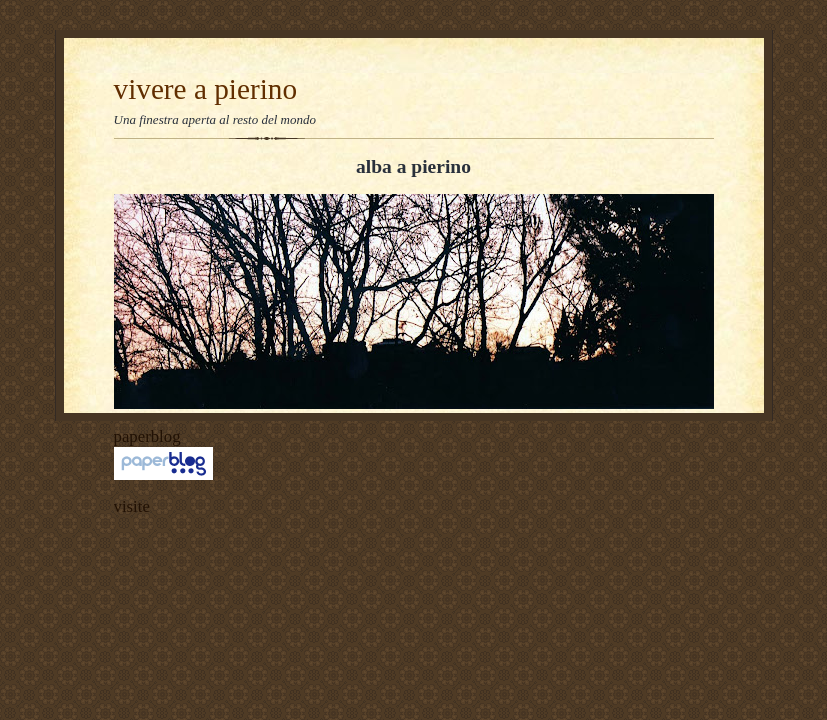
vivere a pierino (206, 89)
